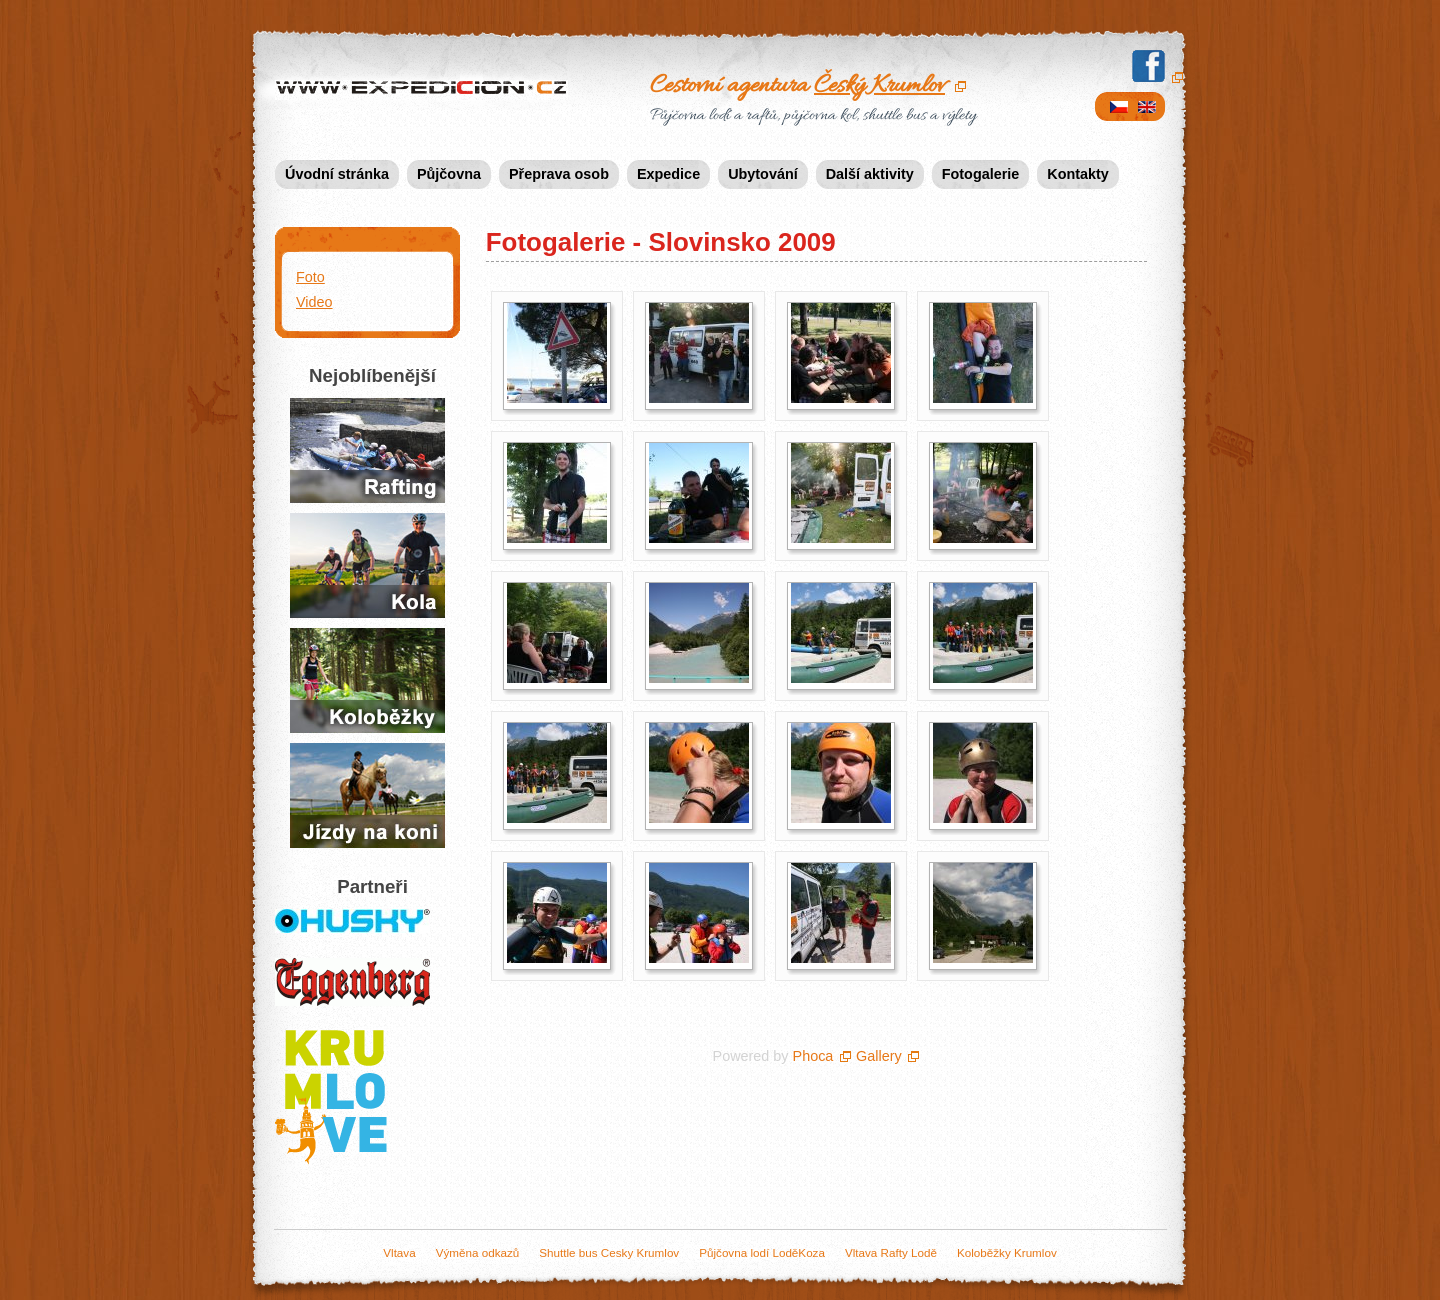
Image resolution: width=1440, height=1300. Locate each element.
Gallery (879, 1056)
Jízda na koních (367, 795)
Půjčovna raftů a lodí (367, 450)
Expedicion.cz (425, 89)
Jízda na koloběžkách (367, 680)
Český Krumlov (879, 86)
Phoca (813, 1056)
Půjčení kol (367, 565)
